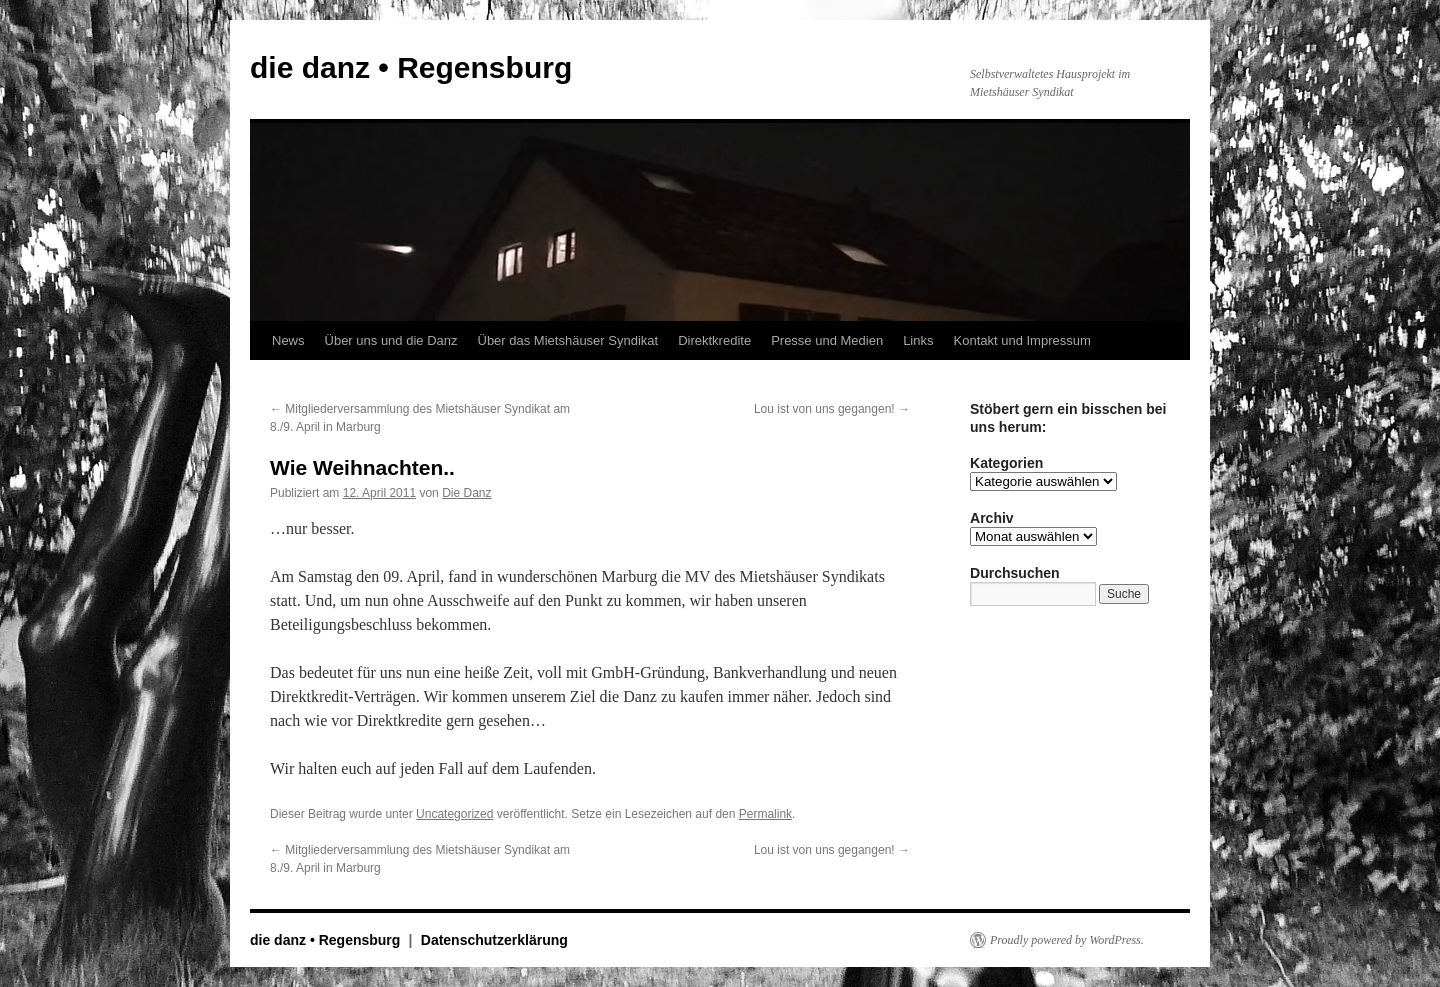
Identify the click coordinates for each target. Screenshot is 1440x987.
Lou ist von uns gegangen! (832, 409)
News (288, 340)
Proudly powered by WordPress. (1067, 940)
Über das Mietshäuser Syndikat (568, 340)
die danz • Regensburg (411, 67)
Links (918, 340)
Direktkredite (714, 340)
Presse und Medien (827, 340)
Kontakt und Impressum (1022, 340)
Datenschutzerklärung (494, 940)
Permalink (765, 814)
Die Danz (466, 493)
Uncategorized (454, 814)
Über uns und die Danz (391, 340)
